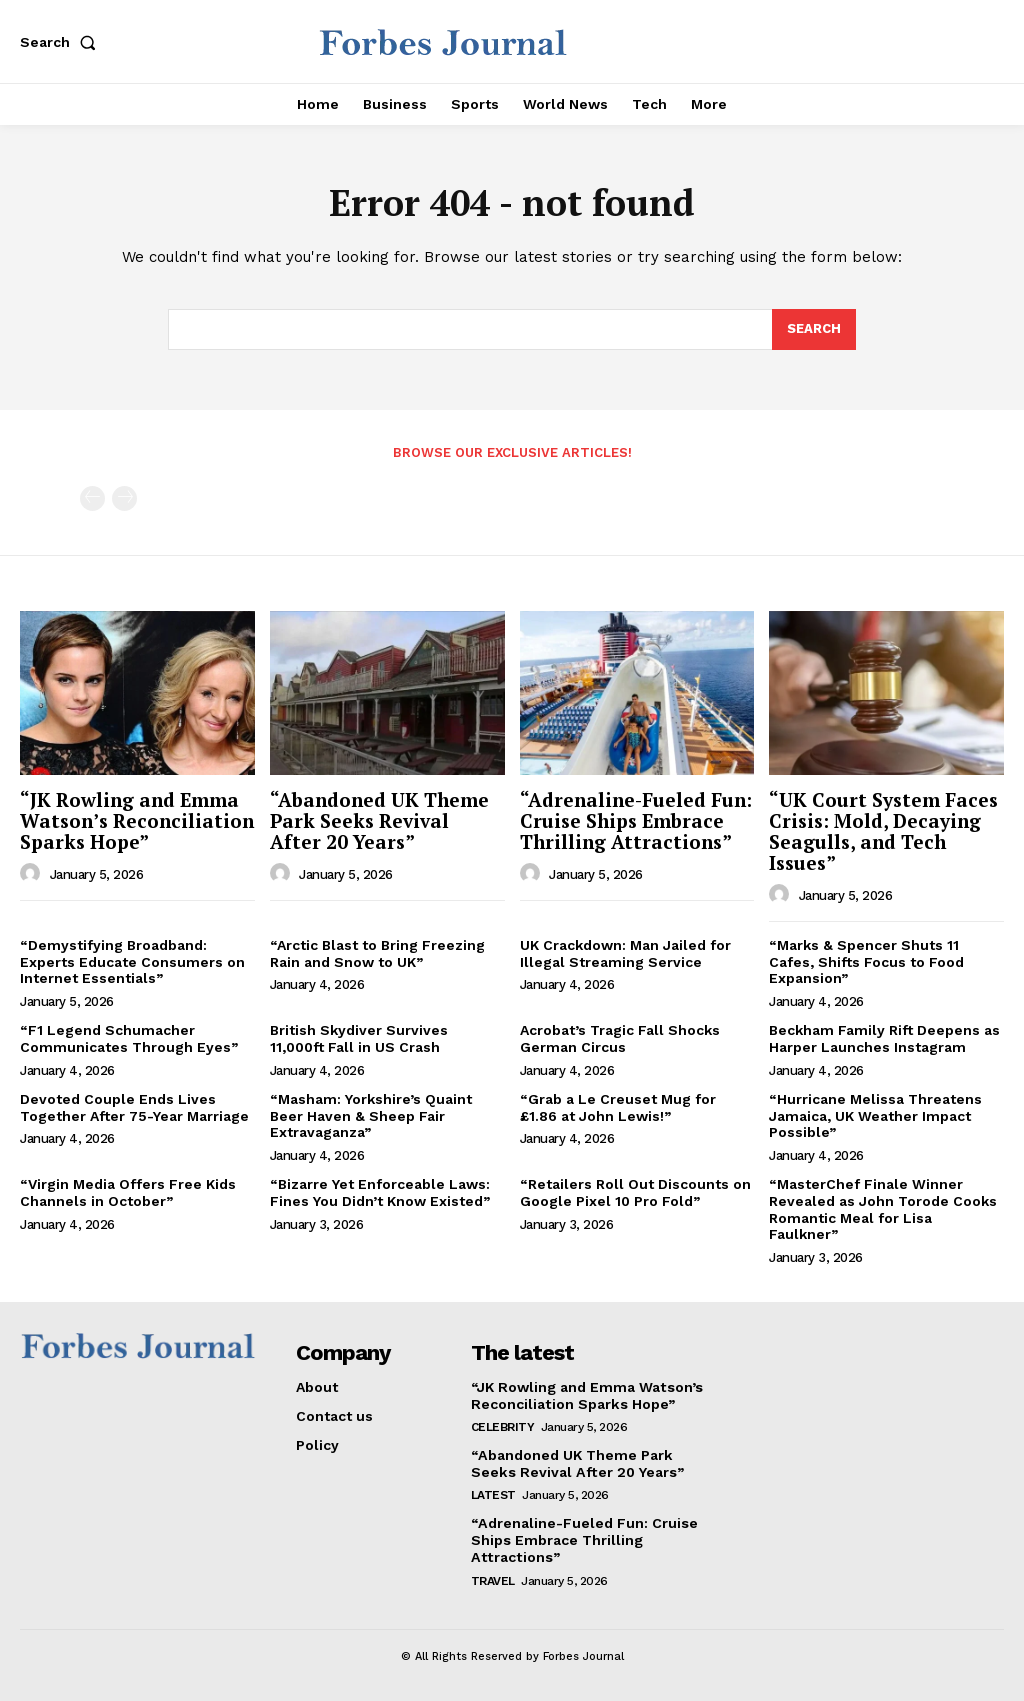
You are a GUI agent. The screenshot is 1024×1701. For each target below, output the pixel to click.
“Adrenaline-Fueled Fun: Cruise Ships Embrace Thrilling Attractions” (636, 820)
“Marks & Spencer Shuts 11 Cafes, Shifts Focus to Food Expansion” (866, 962)
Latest (493, 1494)
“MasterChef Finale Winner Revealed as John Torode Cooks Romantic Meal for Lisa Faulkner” (883, 1209)
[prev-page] (92, 498)
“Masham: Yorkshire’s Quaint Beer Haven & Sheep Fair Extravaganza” (371, 1116)
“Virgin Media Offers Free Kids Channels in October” (128, 1192)
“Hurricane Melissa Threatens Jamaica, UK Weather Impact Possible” (875, 1116)
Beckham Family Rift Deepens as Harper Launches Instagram (884, 1038)
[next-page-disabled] (124, 498)
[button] (62, 42)
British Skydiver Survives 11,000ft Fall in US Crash (359, 1038)
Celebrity (503, 1427)
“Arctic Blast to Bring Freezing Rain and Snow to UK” (377, 953)
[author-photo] (33, 874)
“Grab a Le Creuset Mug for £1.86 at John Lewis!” (618, 1107)
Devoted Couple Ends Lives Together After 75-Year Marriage (134, 1107)
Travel (493, 1579)
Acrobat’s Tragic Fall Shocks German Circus (620, 1038)
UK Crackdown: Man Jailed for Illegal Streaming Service (625, 953)
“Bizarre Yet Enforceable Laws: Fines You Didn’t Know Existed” (380, 1192)
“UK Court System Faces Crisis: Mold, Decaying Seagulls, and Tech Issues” (883, 831)
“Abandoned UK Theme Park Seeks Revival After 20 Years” (379, 820)
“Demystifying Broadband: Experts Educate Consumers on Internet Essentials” (132, 962)
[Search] (814, 330)
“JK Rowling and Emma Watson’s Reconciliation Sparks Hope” (137, 820)
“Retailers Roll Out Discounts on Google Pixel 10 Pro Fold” (635, 1192)
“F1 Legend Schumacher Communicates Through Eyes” (129, 1038)
